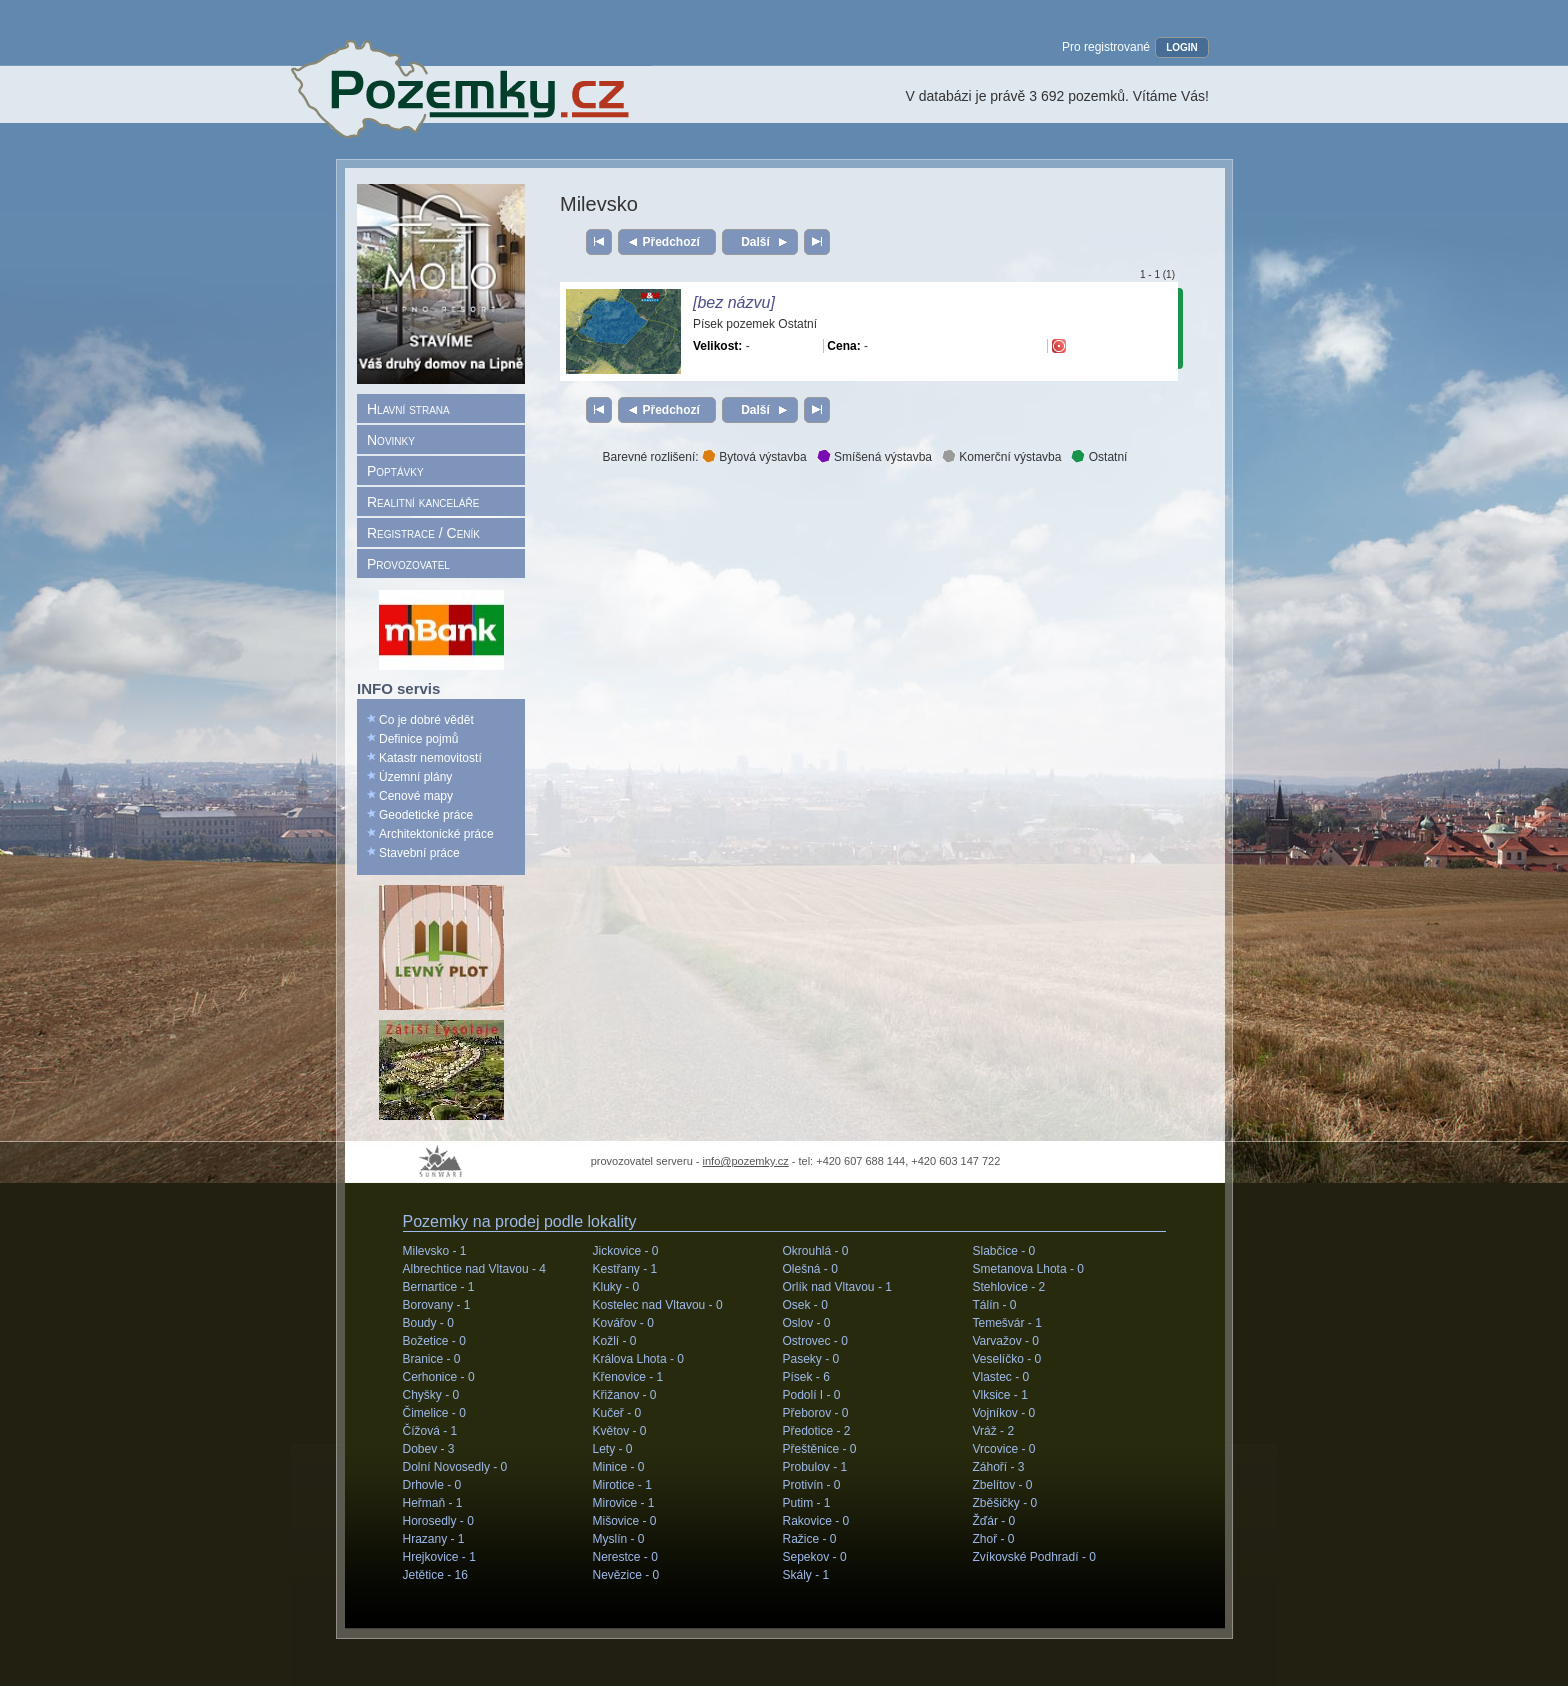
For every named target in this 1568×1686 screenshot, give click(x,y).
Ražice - (810, 1539)
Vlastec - (1001, 1377)
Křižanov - (625, 1395)
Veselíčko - (1007, 1359)
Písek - (806, 1377)
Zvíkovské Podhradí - (1034, 1557)
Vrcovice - (1004, 1449)
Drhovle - (432, 1485)
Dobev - (429, 1449)
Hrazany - (434, 1539)
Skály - (806, 1575)
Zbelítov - (1003, 1485)
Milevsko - (435, 1251)
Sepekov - (815, 1557)
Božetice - (434, 1341)
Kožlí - (615, 1341)
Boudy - (428, 1323)
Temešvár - (1007, 1323)
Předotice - (817, 1431)
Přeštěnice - (820, 1449)
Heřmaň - (433, 1503)
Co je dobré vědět (426, 720)
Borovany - (437, 1305)
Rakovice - (816, 1521)
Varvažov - (1006, 1341)
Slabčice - (1004, 1251)
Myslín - (619, 1539)
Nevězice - (626, 1575)
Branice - (432, 1359)
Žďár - (994, 1521)
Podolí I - (812, 1395)
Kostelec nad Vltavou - (658, 1305)
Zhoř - (994, 1539)
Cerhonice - (439, 1377)
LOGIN (1182, 47)
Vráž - (994, 1431)
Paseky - (811, 1359)
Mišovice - (625, 1521)
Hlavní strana (408, 409)
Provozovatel (408, 564)
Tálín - (995, 1305)
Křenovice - (628, 1377)
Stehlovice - (1009, 1287)
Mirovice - (624, 1503)
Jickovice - (626, 1251)
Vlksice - (1000, 1395)
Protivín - (812, 1485)
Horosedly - (438, 1521)
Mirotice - (622, 1485)
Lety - (613, 1449)
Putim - (807, 1503)
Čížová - (430, 1431)
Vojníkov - (1004, 1413)
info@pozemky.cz (746, 1161)
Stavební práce (419, 853)
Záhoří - (999, 1467)
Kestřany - (625, 1269)
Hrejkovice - (439, 1557)
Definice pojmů (418, 739)
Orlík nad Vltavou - (837, 1287)
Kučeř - (617, 1413)
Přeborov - (816, 1413)
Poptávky (395, 471)
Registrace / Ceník (423, 533)
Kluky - (616, 1287)
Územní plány (415, 777)
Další (755, 242)
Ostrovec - (815, 1341)
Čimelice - (434, 1413)
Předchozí (671, 242)
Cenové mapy (416, 796)
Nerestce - (625, 1557)
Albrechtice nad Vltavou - (474, 1269)
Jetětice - (435, 1575)
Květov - (620, 1431)
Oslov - (807, 1323)
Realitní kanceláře (423, 502)
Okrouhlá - (816, 1251)
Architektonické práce (436, 834)
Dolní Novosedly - (455, 1467)
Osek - (805, 1305)
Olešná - (810, 1269)
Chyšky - (431, 1395)
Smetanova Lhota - (1028, 1269)
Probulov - (815, 1467)
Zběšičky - (1005, 1503)
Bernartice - (439, 1287)
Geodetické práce (426, 815)
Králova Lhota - (638, 1359)
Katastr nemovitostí (430, 758)
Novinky (391, 440)
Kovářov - (623, 1323)
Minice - (619, 1467)
